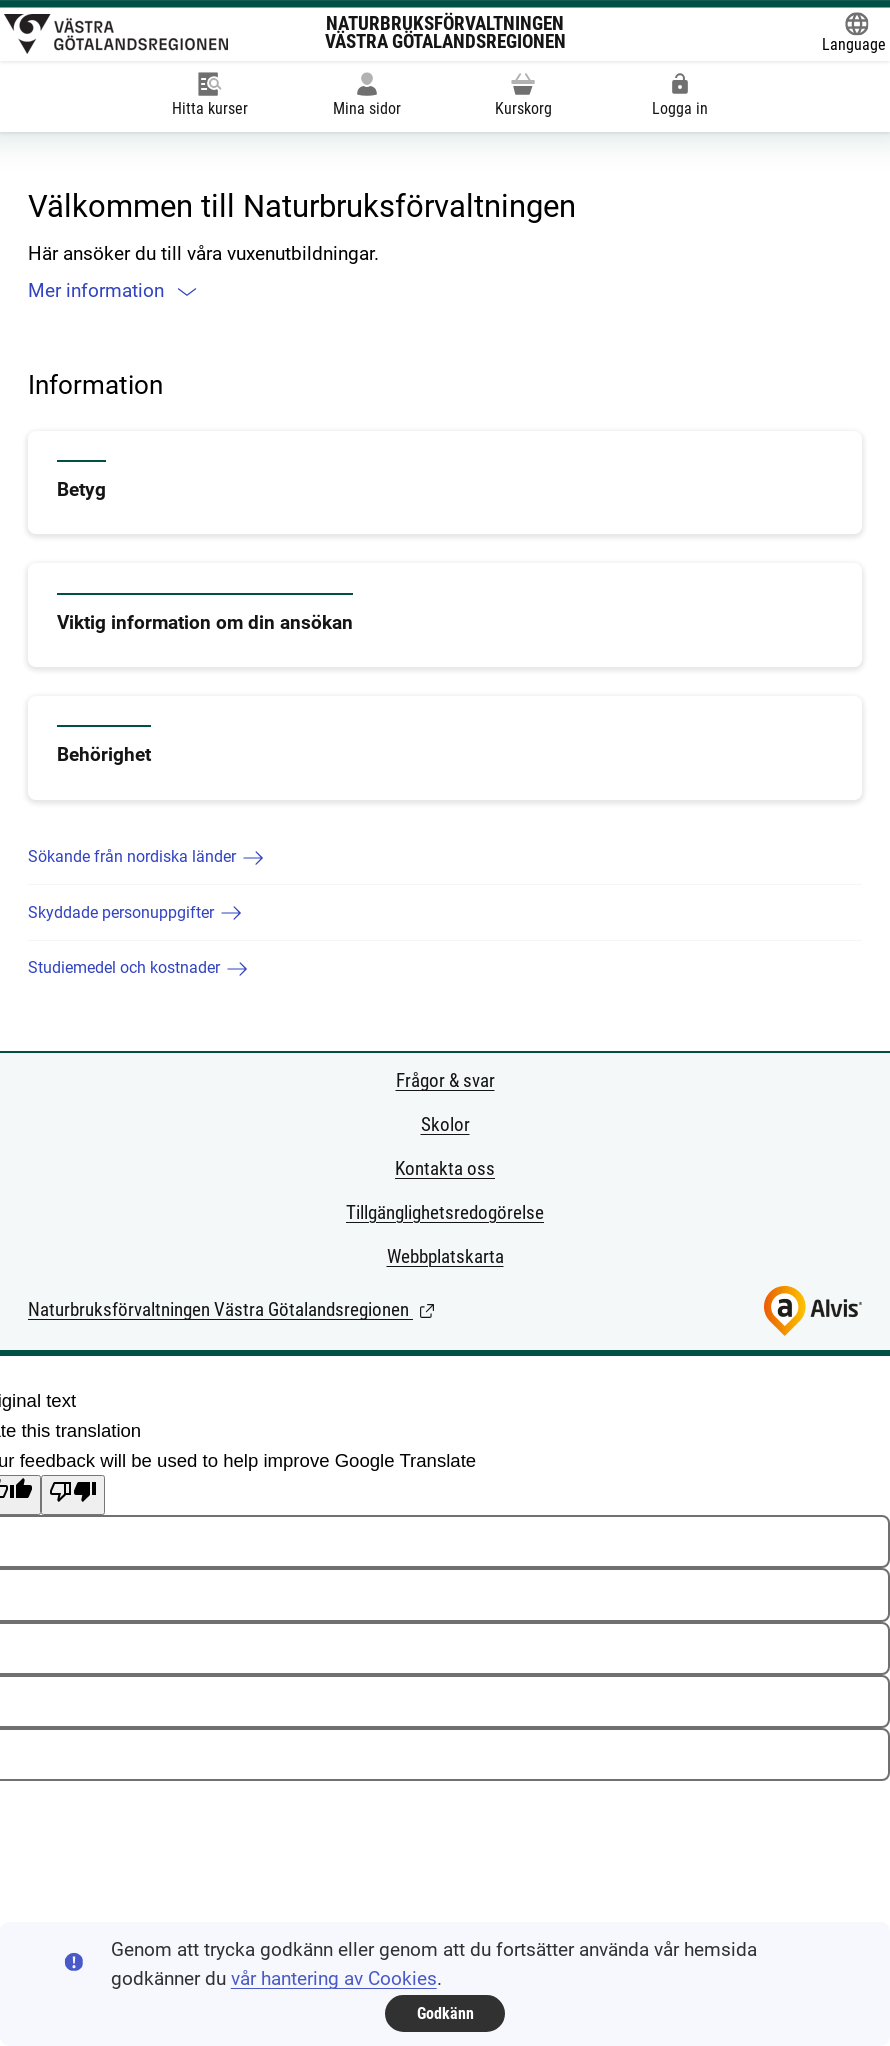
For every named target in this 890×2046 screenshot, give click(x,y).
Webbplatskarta (445, 1257)
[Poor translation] (73, 1495)
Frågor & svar (445, 1081)
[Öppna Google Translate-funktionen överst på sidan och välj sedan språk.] (854, 34)
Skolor (445, 1125)
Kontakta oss (445, 1169)
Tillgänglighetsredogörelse (445, 1213)
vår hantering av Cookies (334, 1979)
